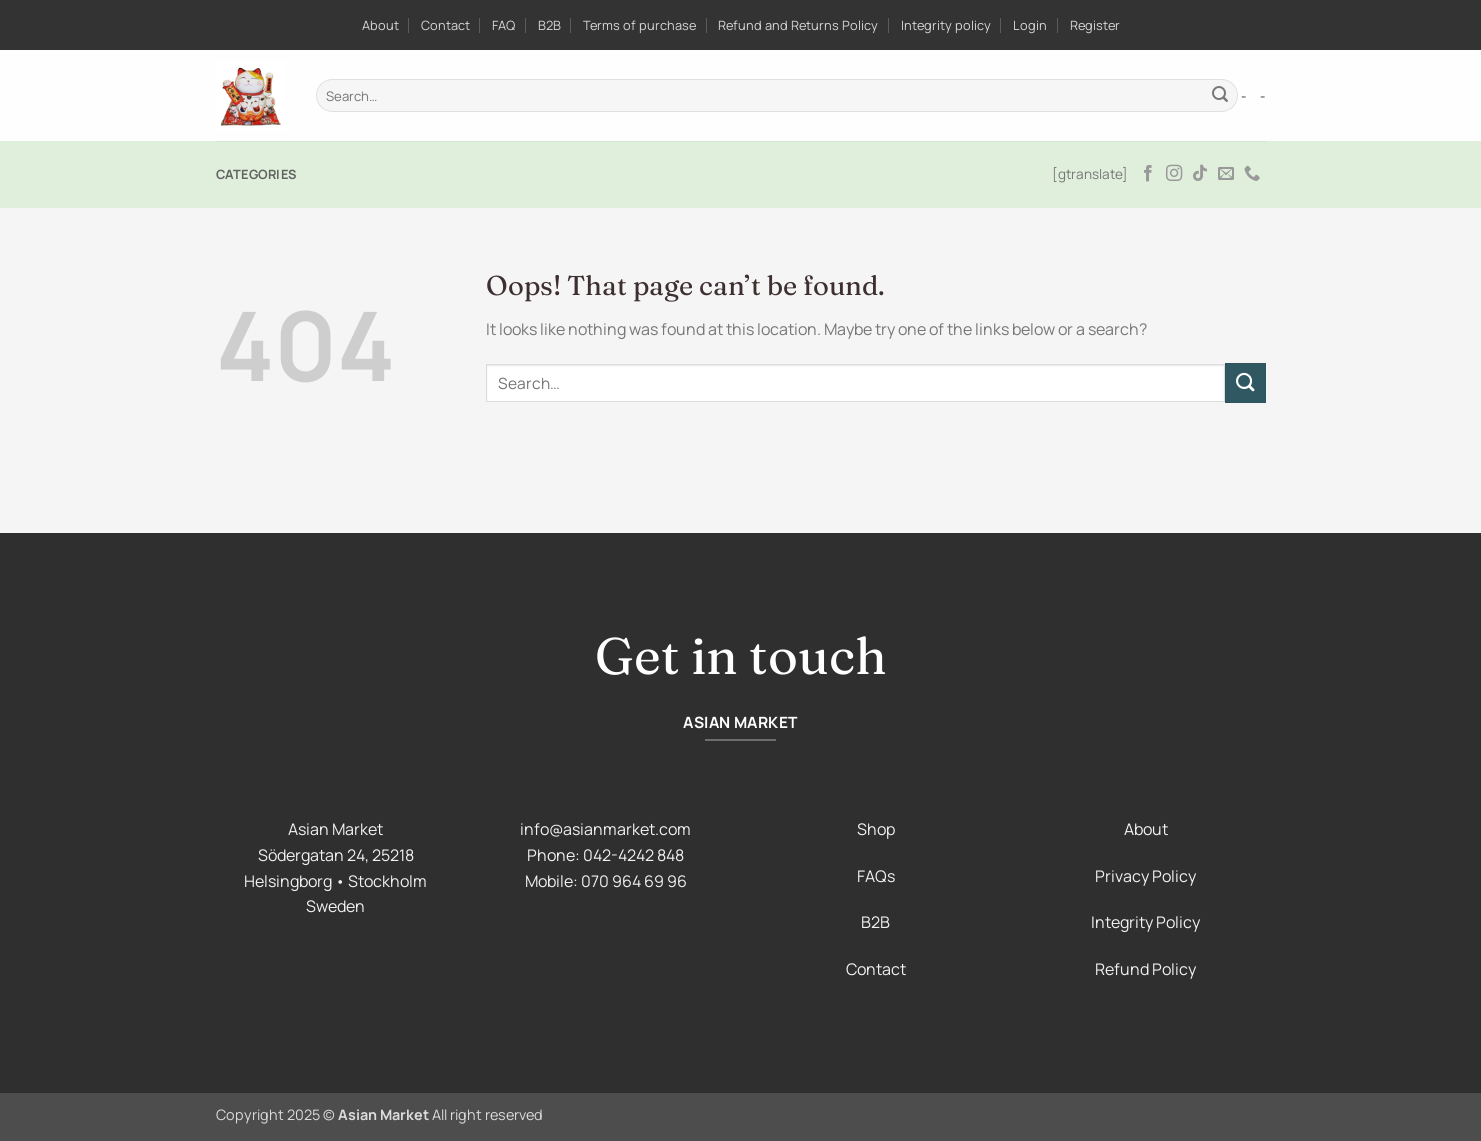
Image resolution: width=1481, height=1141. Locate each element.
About (380, 25)
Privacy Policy (1145, 876)
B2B (549, 25)
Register (1095, 25)
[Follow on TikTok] (1200, 174)
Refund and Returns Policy (798, 25)
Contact (445, 25)
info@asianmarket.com (605, 829)
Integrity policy (946, 25)
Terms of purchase (639, 25)
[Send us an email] (1226, 174)
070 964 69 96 (634, 881)
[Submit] (1220, 96)
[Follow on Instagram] (1174, 174)
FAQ (503, 25)
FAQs (876, 876)
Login (1030, 25)
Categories (256, 174)
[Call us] (1252, 174)
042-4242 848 (633, 855)
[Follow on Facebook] (1148, 174)
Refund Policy (1145, 969)
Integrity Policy (1145, 922)
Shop (876, 829)
